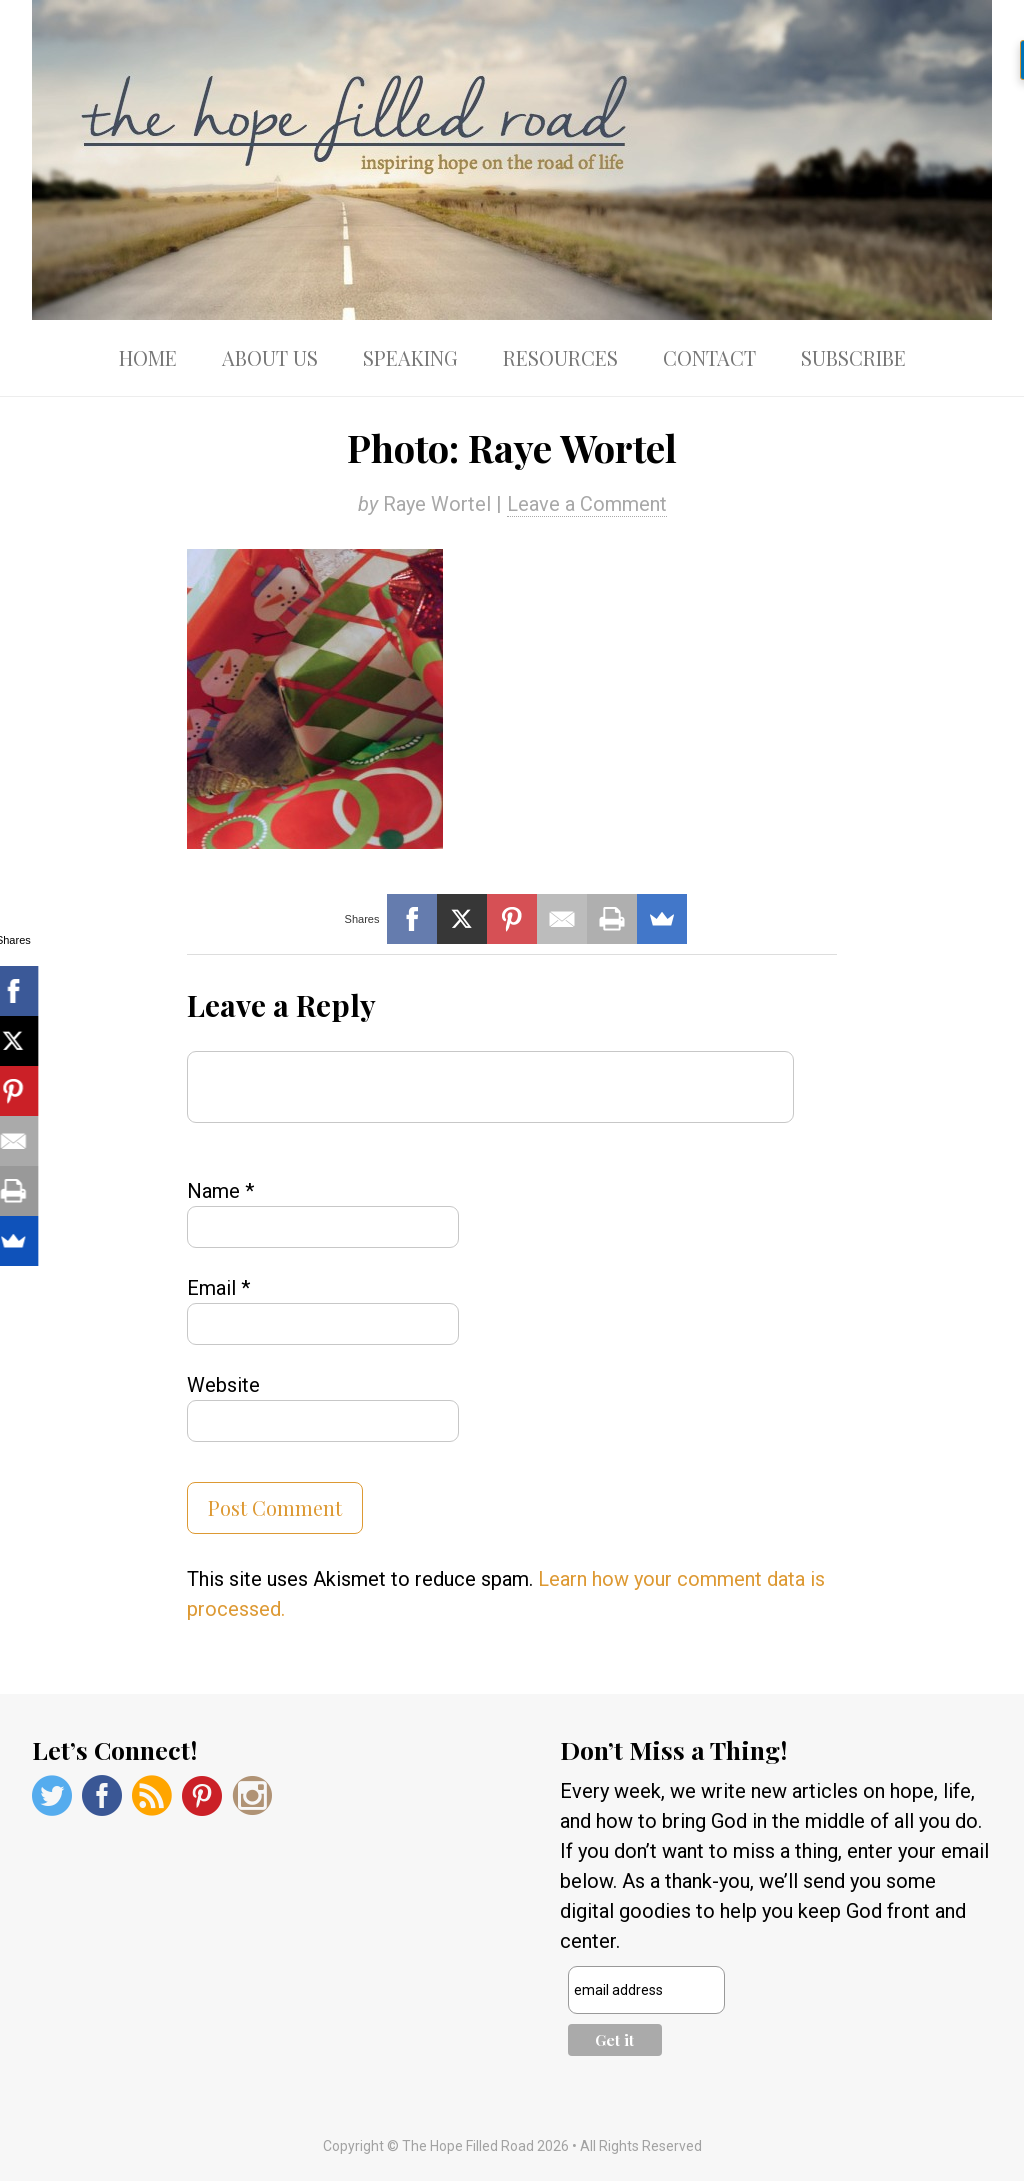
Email (218, 1288)
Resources (560, 357)
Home (148, 357)
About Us (270, 357)
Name (220, 1191)
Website (223, 1385)
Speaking (410, 357)
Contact (709, 357)
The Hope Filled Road (512, 160)
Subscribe (853, 357)
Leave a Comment (587, 504)
